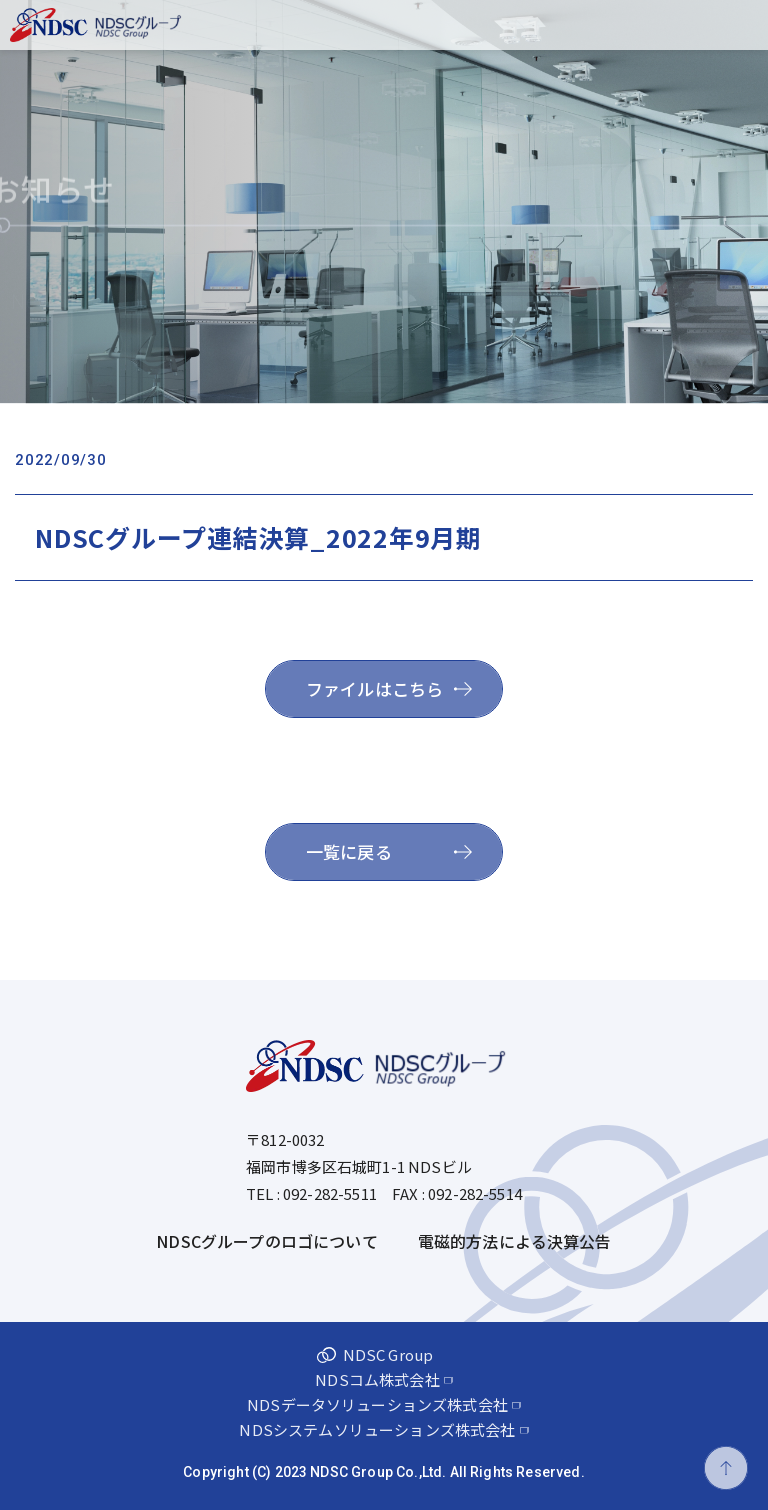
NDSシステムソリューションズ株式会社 (377, 1428)
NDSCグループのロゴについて (266, 1241)
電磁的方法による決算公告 (515, 1241)
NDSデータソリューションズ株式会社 (377, 1403)
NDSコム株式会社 (377, 1378)
